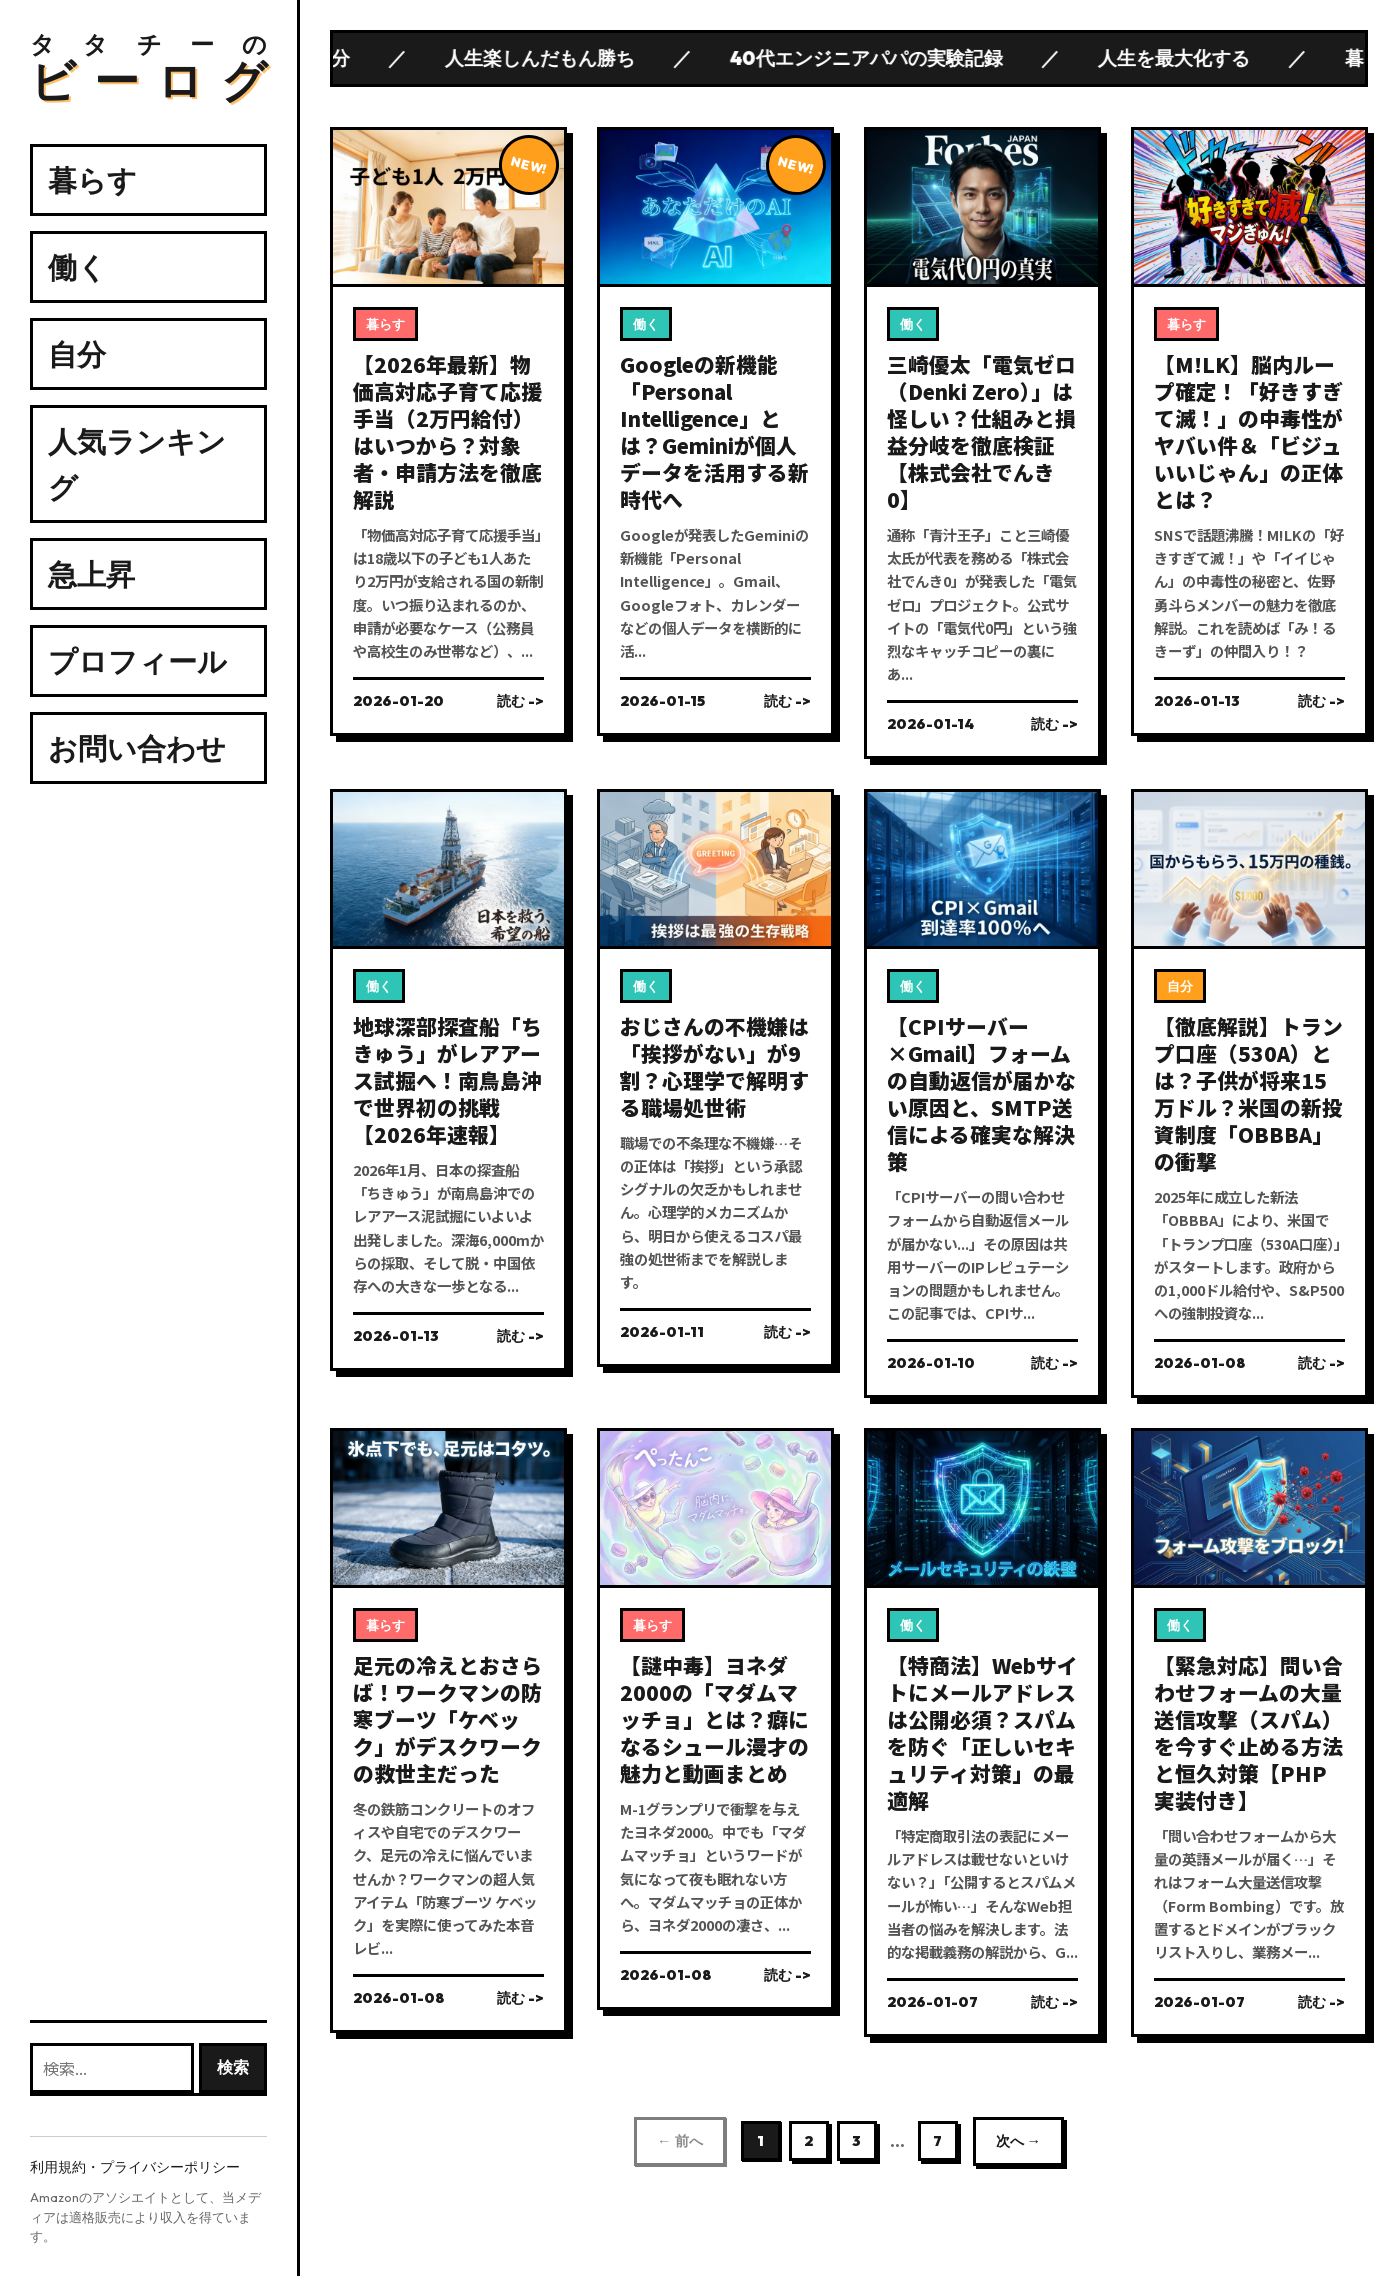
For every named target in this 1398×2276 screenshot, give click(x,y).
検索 (233, 2067)
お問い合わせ (137, 748)
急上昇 (91, 574)
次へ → (1018, 2141)
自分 (77, 354)
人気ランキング (137, 464)
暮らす (92, 180)
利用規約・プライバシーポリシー (135, 2167)
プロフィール (137, 661)
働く (77, 267)
